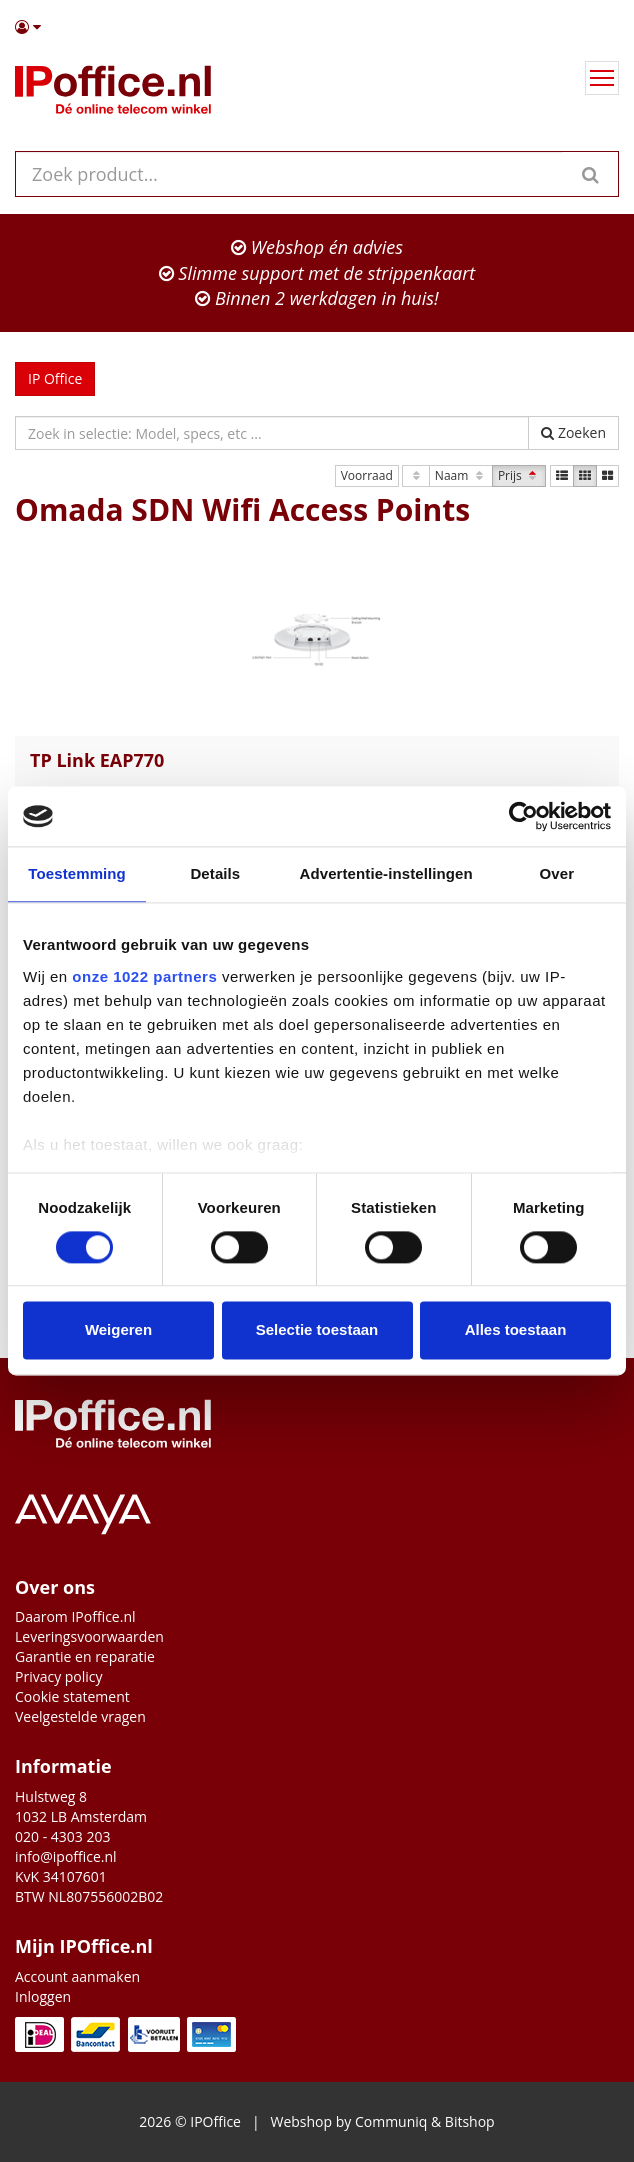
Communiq (391, 2121)
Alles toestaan (516, 1330)
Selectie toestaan (317, 1330)
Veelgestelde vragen (80, 1716)
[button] (317, 27)
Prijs (519, 475)
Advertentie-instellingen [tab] (386, 873)
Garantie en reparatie (85, 1656)
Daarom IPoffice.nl (75, 1616)
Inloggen (43, 1996)
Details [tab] (215, 873)
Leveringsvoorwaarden (89, 1636)
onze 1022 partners (144, 976)
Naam (461, 475)
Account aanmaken (77, 1976)
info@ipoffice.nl (66, 1856)
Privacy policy (59, 1676)
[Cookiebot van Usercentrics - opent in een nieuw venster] (523, 816)
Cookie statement (72, 1696)
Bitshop (470, 2121)
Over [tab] (557, 873)
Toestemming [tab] (77, 873)
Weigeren (118, 1330)
